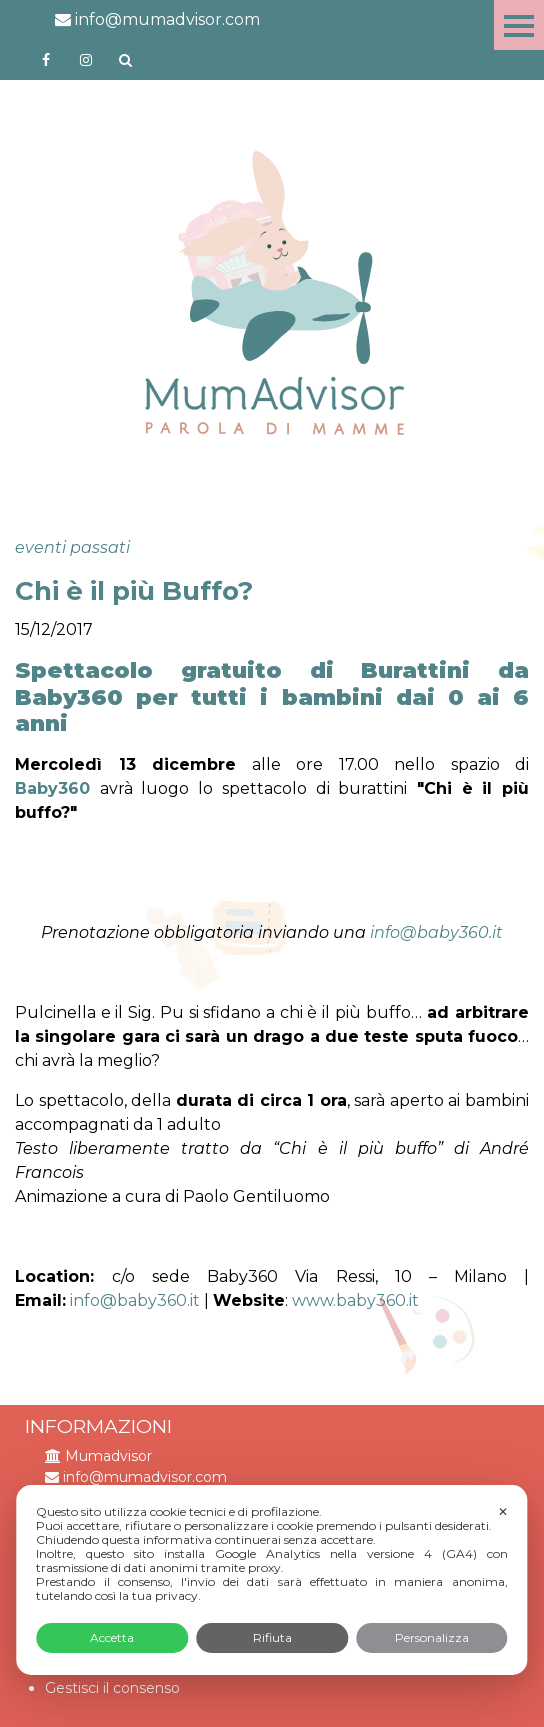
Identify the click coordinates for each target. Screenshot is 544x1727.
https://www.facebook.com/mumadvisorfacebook (46, 60)
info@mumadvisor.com (157, 19)
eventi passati (72, 547)
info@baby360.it (436, 932)
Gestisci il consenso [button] (112, 1688)
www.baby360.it (355, 1300)
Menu (519, 25)
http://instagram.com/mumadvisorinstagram (86, 60)
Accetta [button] (112, 1637)
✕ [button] (503, 1511)
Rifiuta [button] (272, 1637)
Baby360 (52, 788)
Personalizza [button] (432, 1637)
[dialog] (271, 1580)
